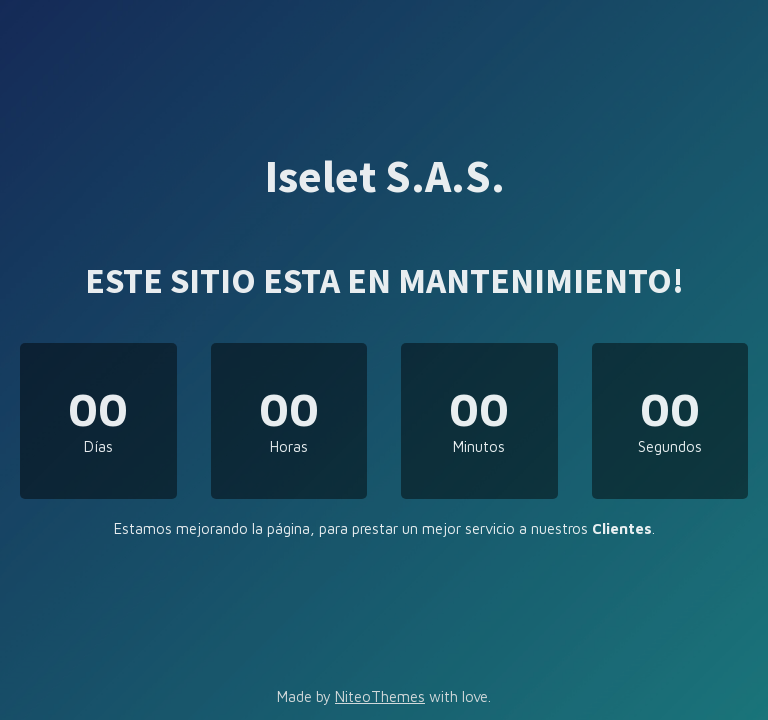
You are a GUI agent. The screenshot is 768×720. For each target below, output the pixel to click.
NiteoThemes (380, 696)
